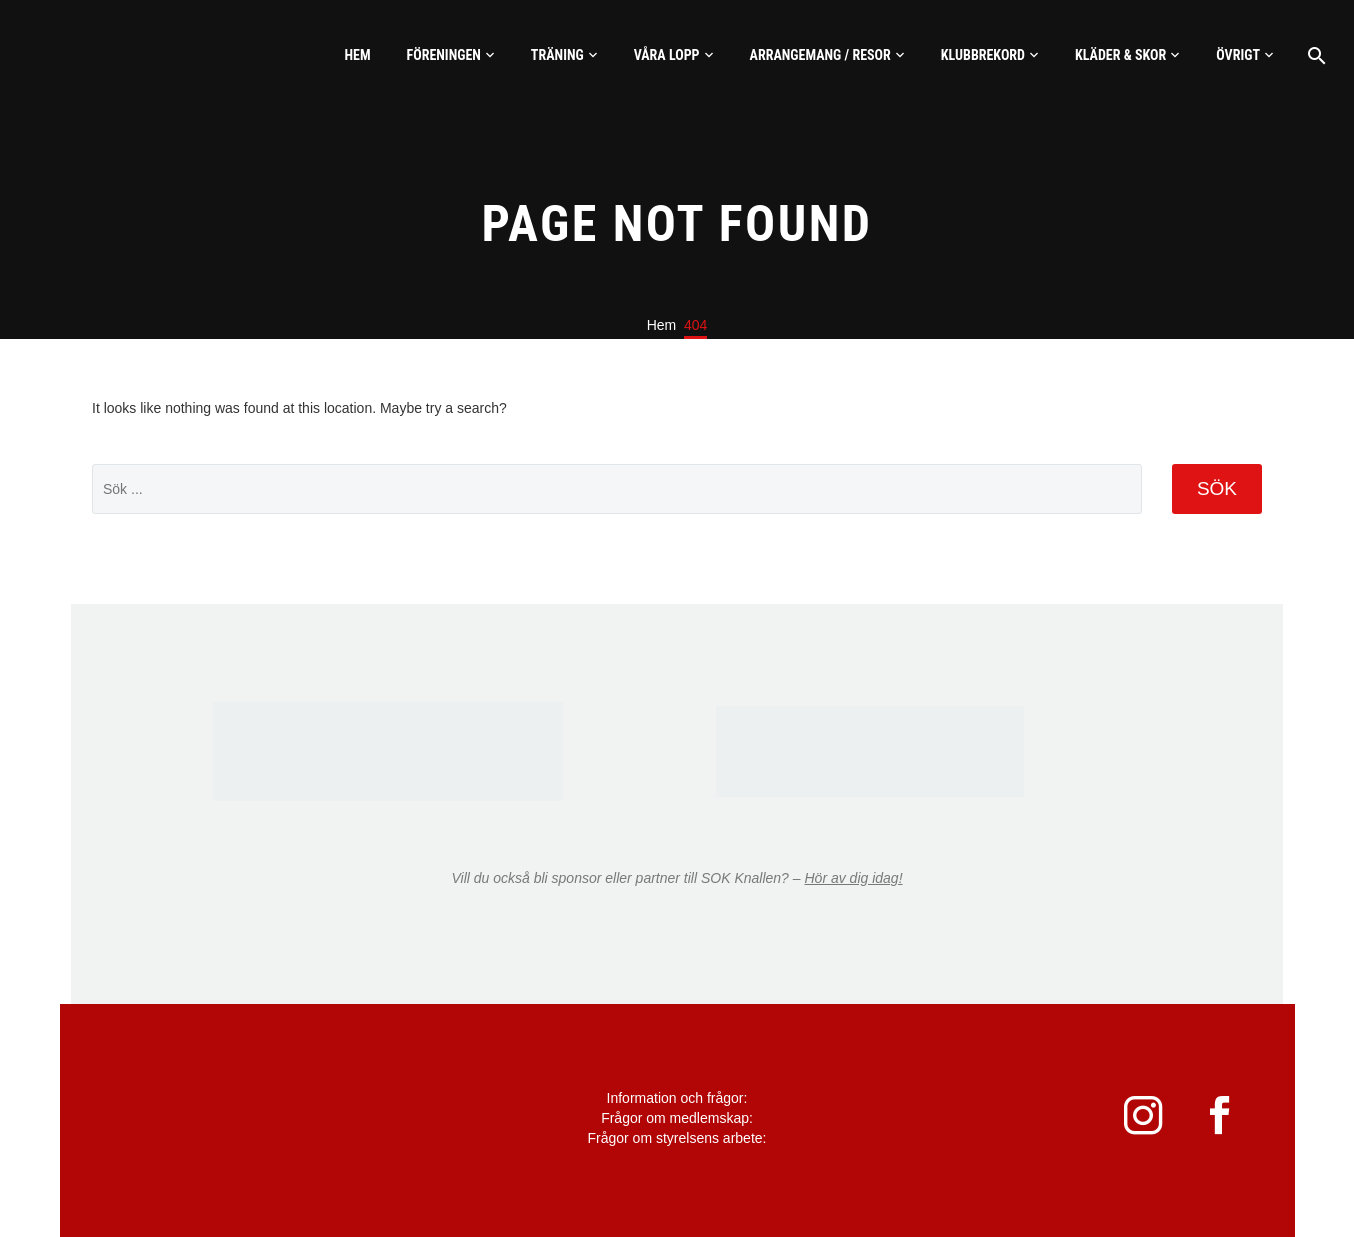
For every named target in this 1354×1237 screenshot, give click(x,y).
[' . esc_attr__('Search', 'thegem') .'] (617, 489)
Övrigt (1238, 55)
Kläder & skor (1120, 55)
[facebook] (1221, 1121)
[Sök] (1314, 55)
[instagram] (1131, 1121)
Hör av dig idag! (853, 878)
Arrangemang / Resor (820, 55)
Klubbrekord (983, 55)
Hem (357, 55)
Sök (1217, 488)
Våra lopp (667, 55)
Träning (557, 55)
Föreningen (444, 55)
